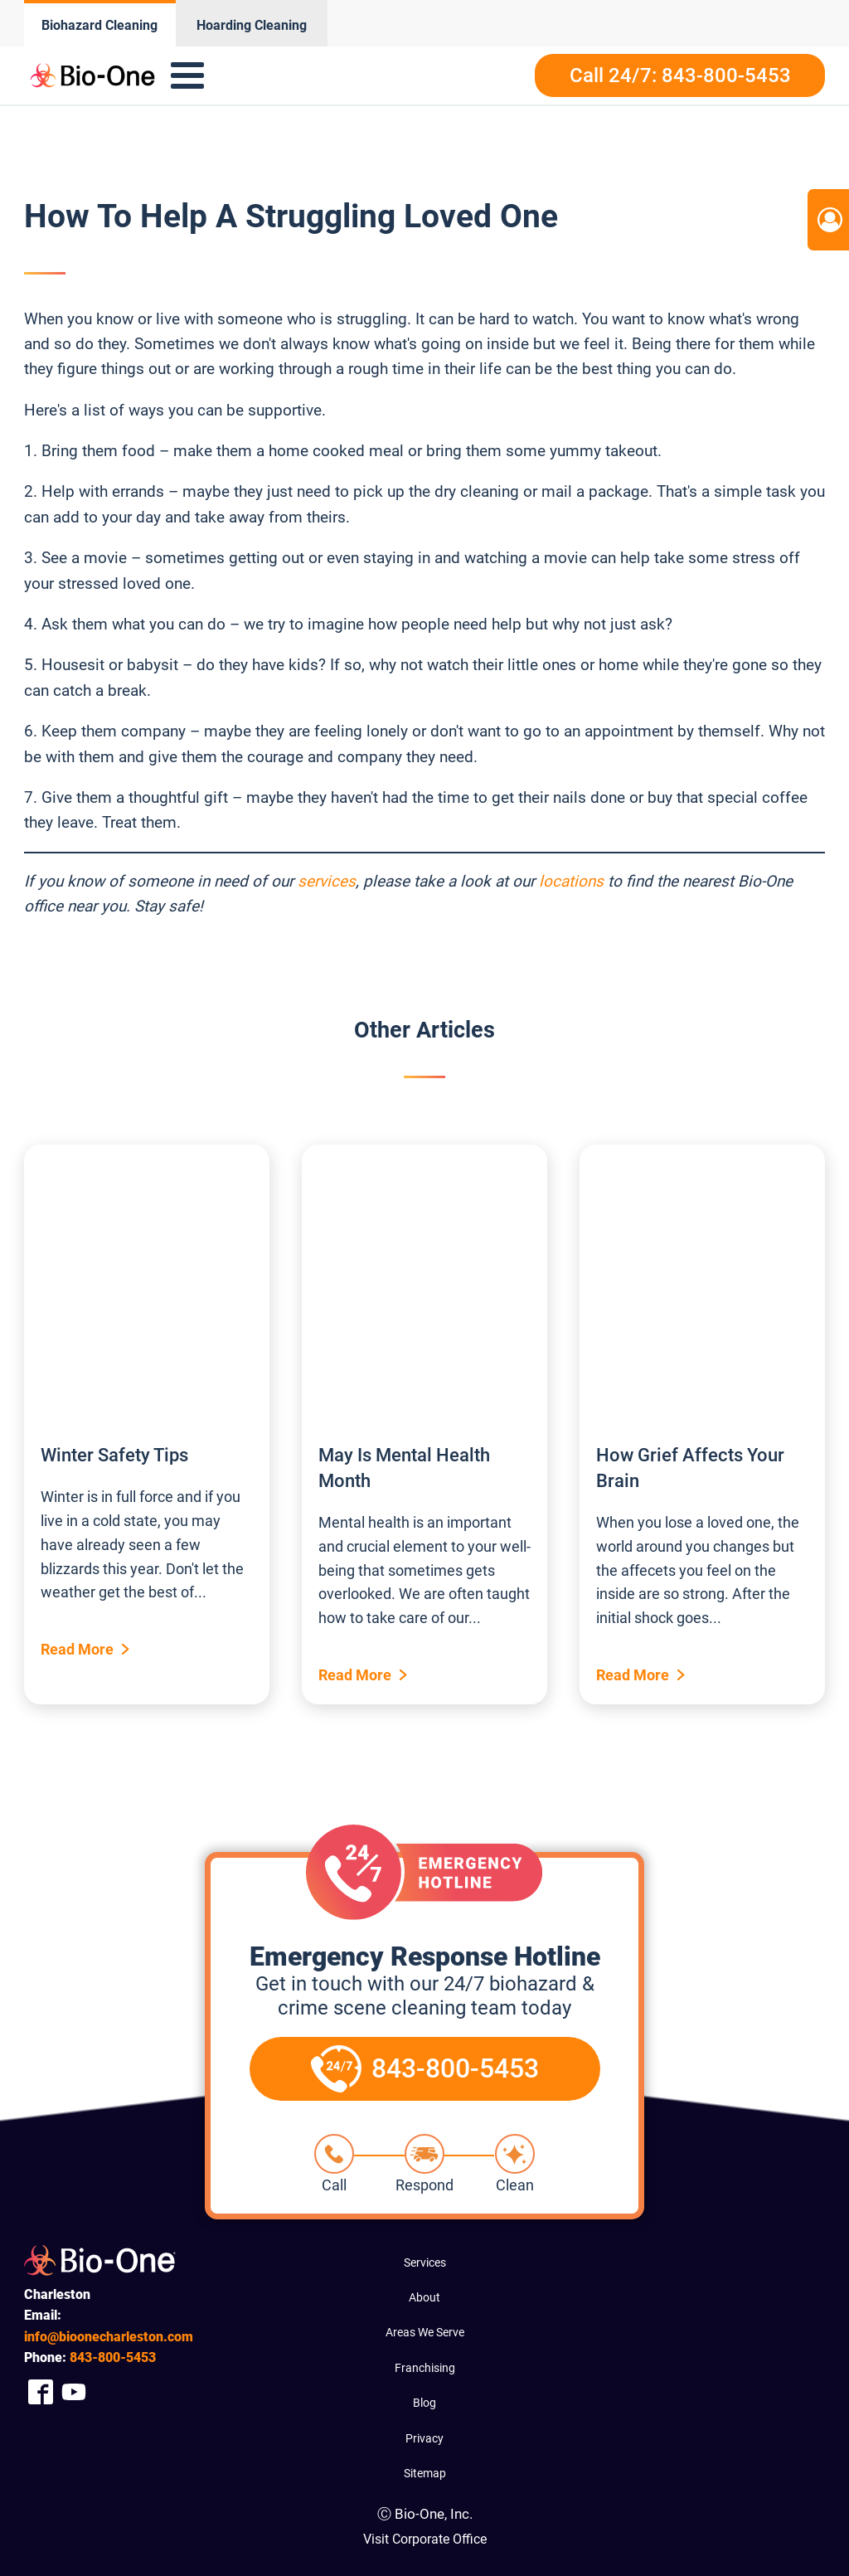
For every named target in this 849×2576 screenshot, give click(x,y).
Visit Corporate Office (425, 2539)
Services (425, 2262)
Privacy (424, 2438)
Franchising (425, 2367)
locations (571, 881)
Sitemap (425, 2473)
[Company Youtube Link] (73, 2392)
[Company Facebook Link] (40, 2392)
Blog (424, 2402)
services (327, 881)
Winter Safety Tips (114, 1455)
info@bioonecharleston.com (108, 2337)
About (424, 2297)
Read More (77, 1649)
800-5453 (113, 2357)
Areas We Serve (425, 2332)
